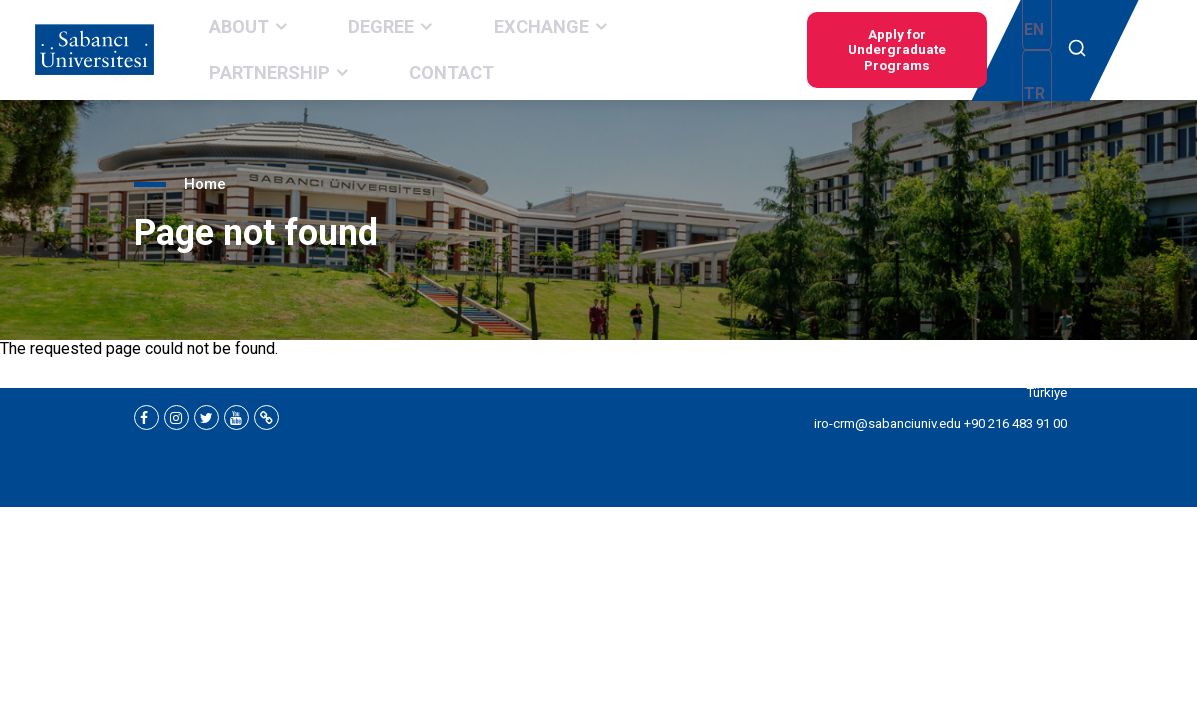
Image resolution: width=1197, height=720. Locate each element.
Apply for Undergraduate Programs (863, 49)
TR (1038, 51)
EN (1008, 51)
